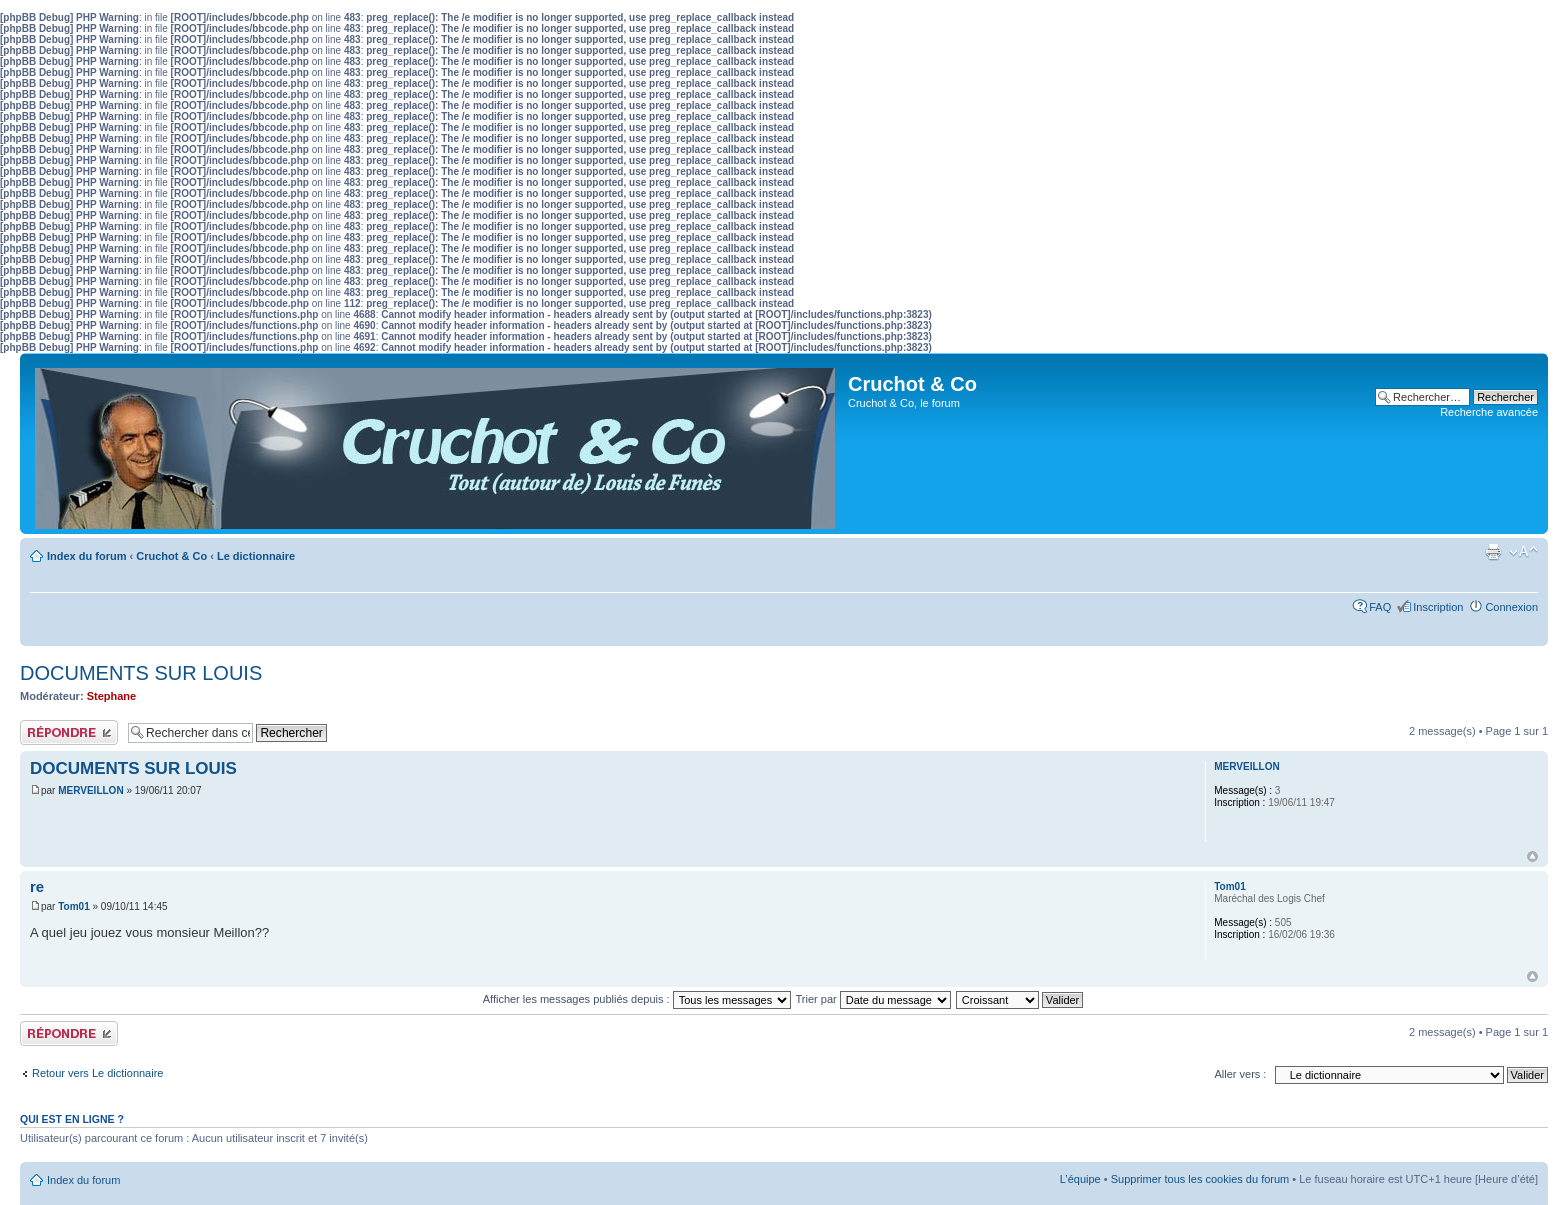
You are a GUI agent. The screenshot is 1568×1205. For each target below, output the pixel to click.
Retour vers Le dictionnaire (97, 1073)
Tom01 (74, 906)
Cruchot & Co (171, 556)
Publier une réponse (69, 732)
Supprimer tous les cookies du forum (1200, 1179)
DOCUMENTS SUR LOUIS (141, 673)
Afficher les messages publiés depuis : (637, 999)
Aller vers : (1240, 1074)
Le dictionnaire (256, 556)
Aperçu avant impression (1493, 552)
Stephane (112, 696)
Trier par (873, 999)
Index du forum (86, 556)
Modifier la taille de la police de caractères (1523, 552)
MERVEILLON (90, 790)
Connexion (1511, 607)
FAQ (1380, 607)
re (37, 886)
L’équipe (1080, 1179)
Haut (1532, 856)
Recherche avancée (1489, 412)
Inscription (1438, 607)
